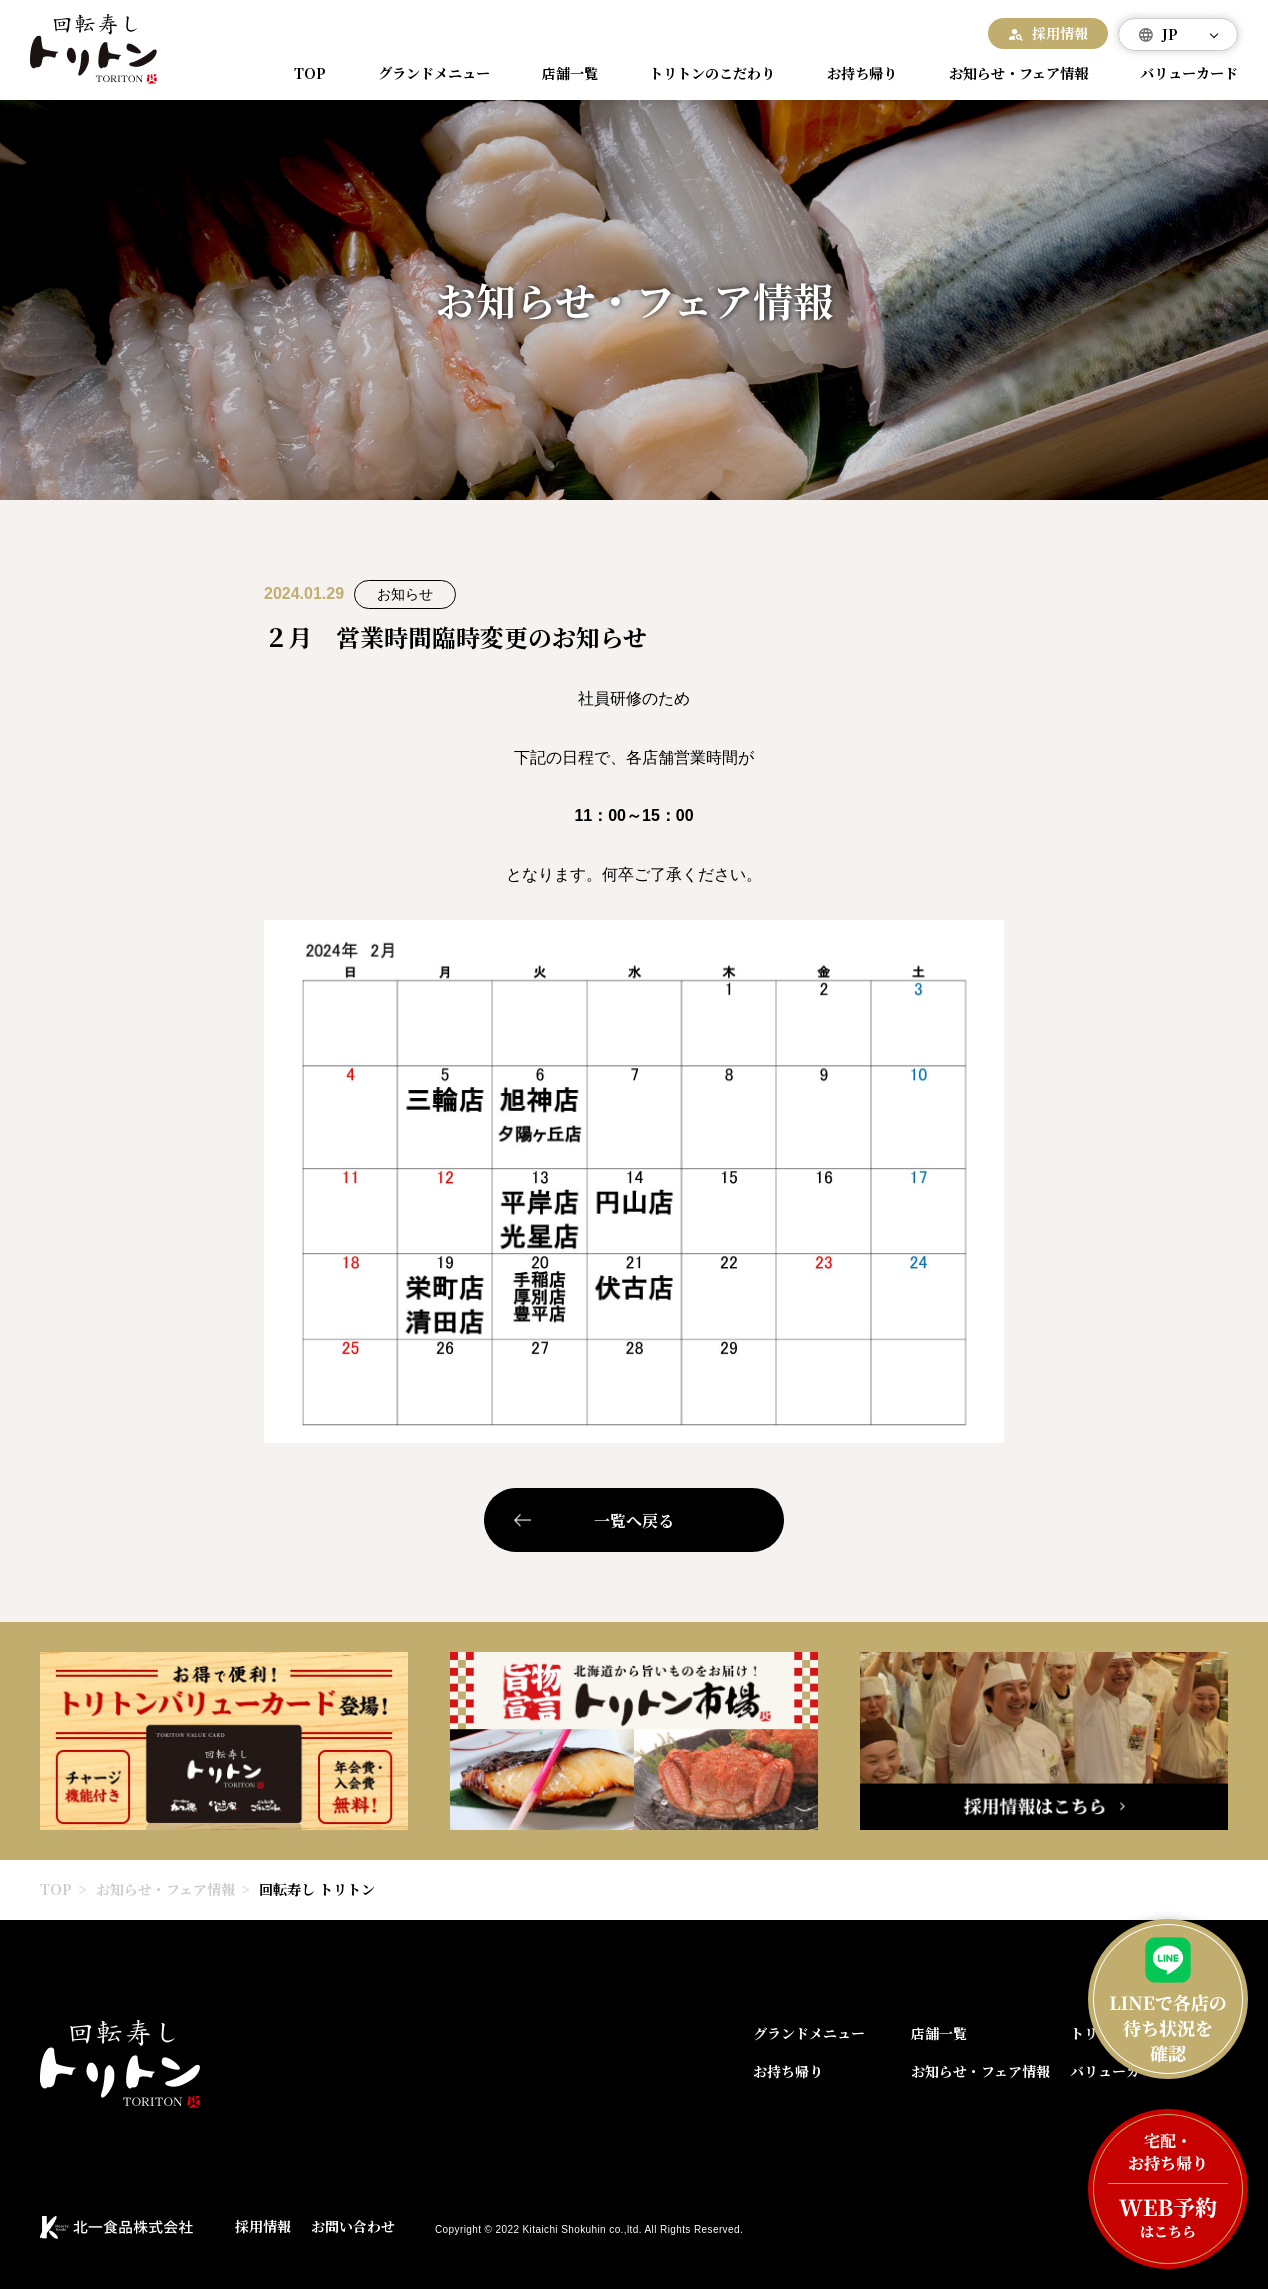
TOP (312, 73)
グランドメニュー (431, 73)
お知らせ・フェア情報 (1009, 73)
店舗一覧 (564, 73)
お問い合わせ (353, 2226)
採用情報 (1060, 33)
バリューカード (1182, 73)
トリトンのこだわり (704, 73)
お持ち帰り (853, 73)
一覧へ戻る (634, 1520)
